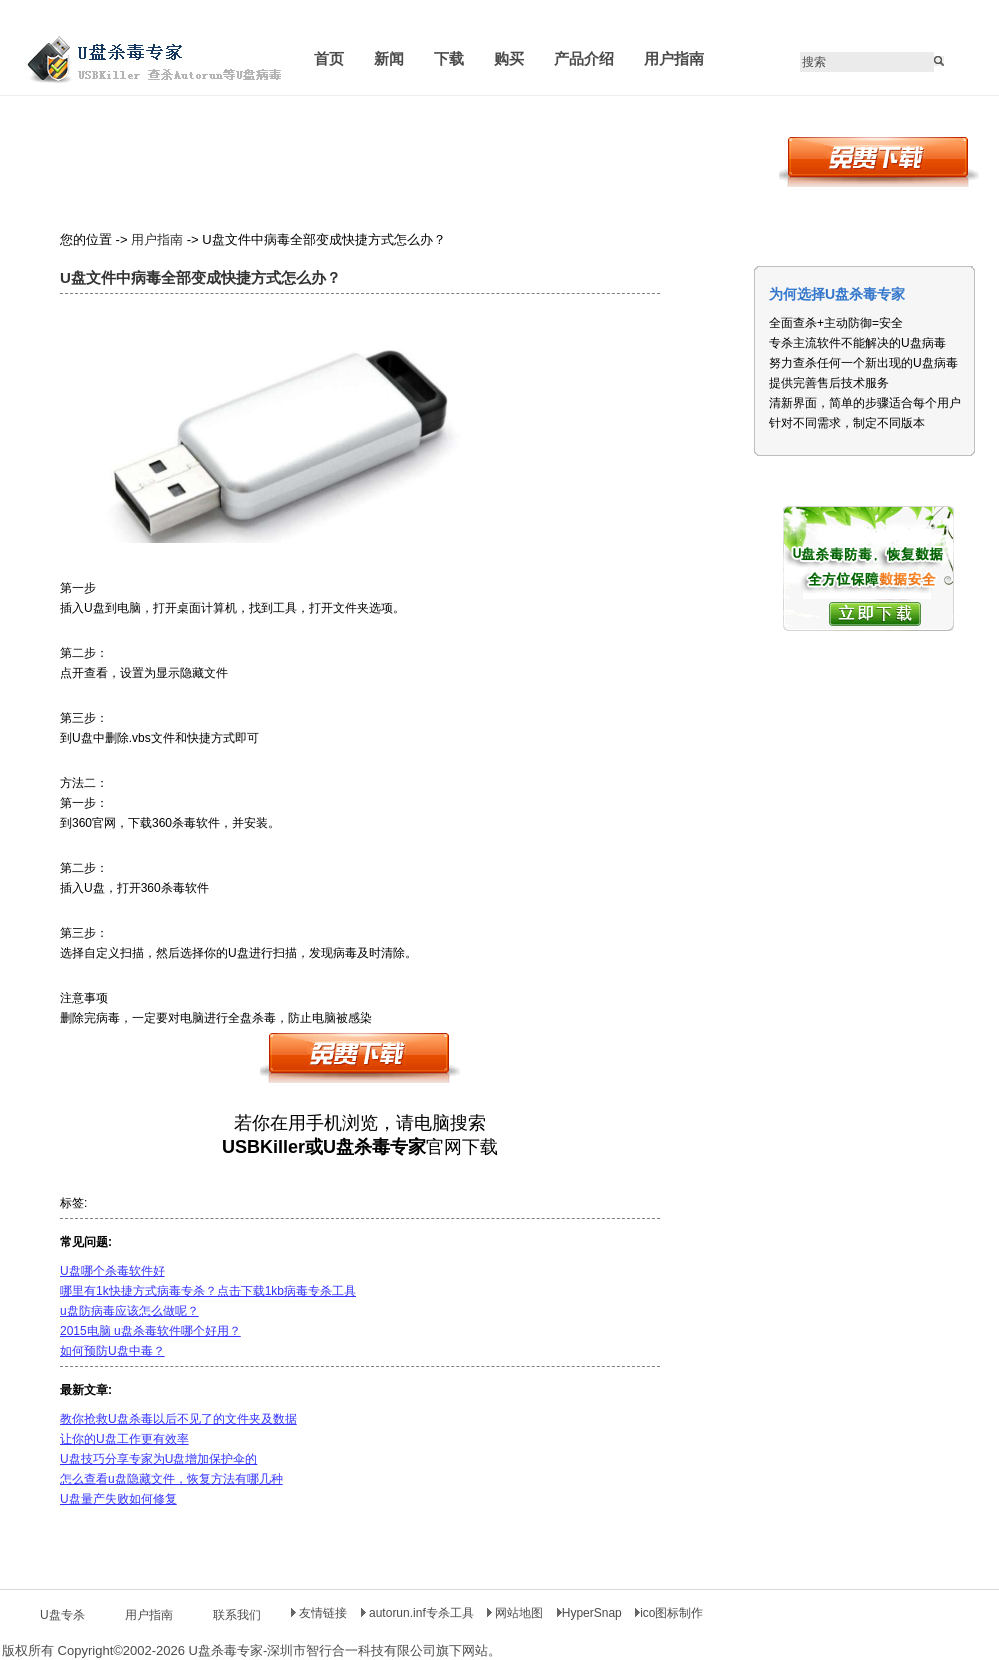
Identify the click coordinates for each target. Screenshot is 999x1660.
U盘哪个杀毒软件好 (112, 1271)
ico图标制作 (669, 1613)
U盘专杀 (62, 1615)
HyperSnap (589, 1613)
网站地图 (517, 1613)
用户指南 (157, 239)
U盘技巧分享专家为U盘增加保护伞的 (158, 1459)
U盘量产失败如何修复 (118, 1499)
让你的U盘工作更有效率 (124, 1439)
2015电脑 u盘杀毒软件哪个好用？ (150, 1331)
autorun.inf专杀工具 (419, 1613)
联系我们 (237, 1615)
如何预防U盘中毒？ (112, 1351)
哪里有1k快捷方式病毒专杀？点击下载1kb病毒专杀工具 (208, 1291)
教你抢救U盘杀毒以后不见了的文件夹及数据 (178, 1419)
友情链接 (319, 1613)
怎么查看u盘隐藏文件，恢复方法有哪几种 (171, 1479)
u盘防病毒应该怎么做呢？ (129, 1311)
